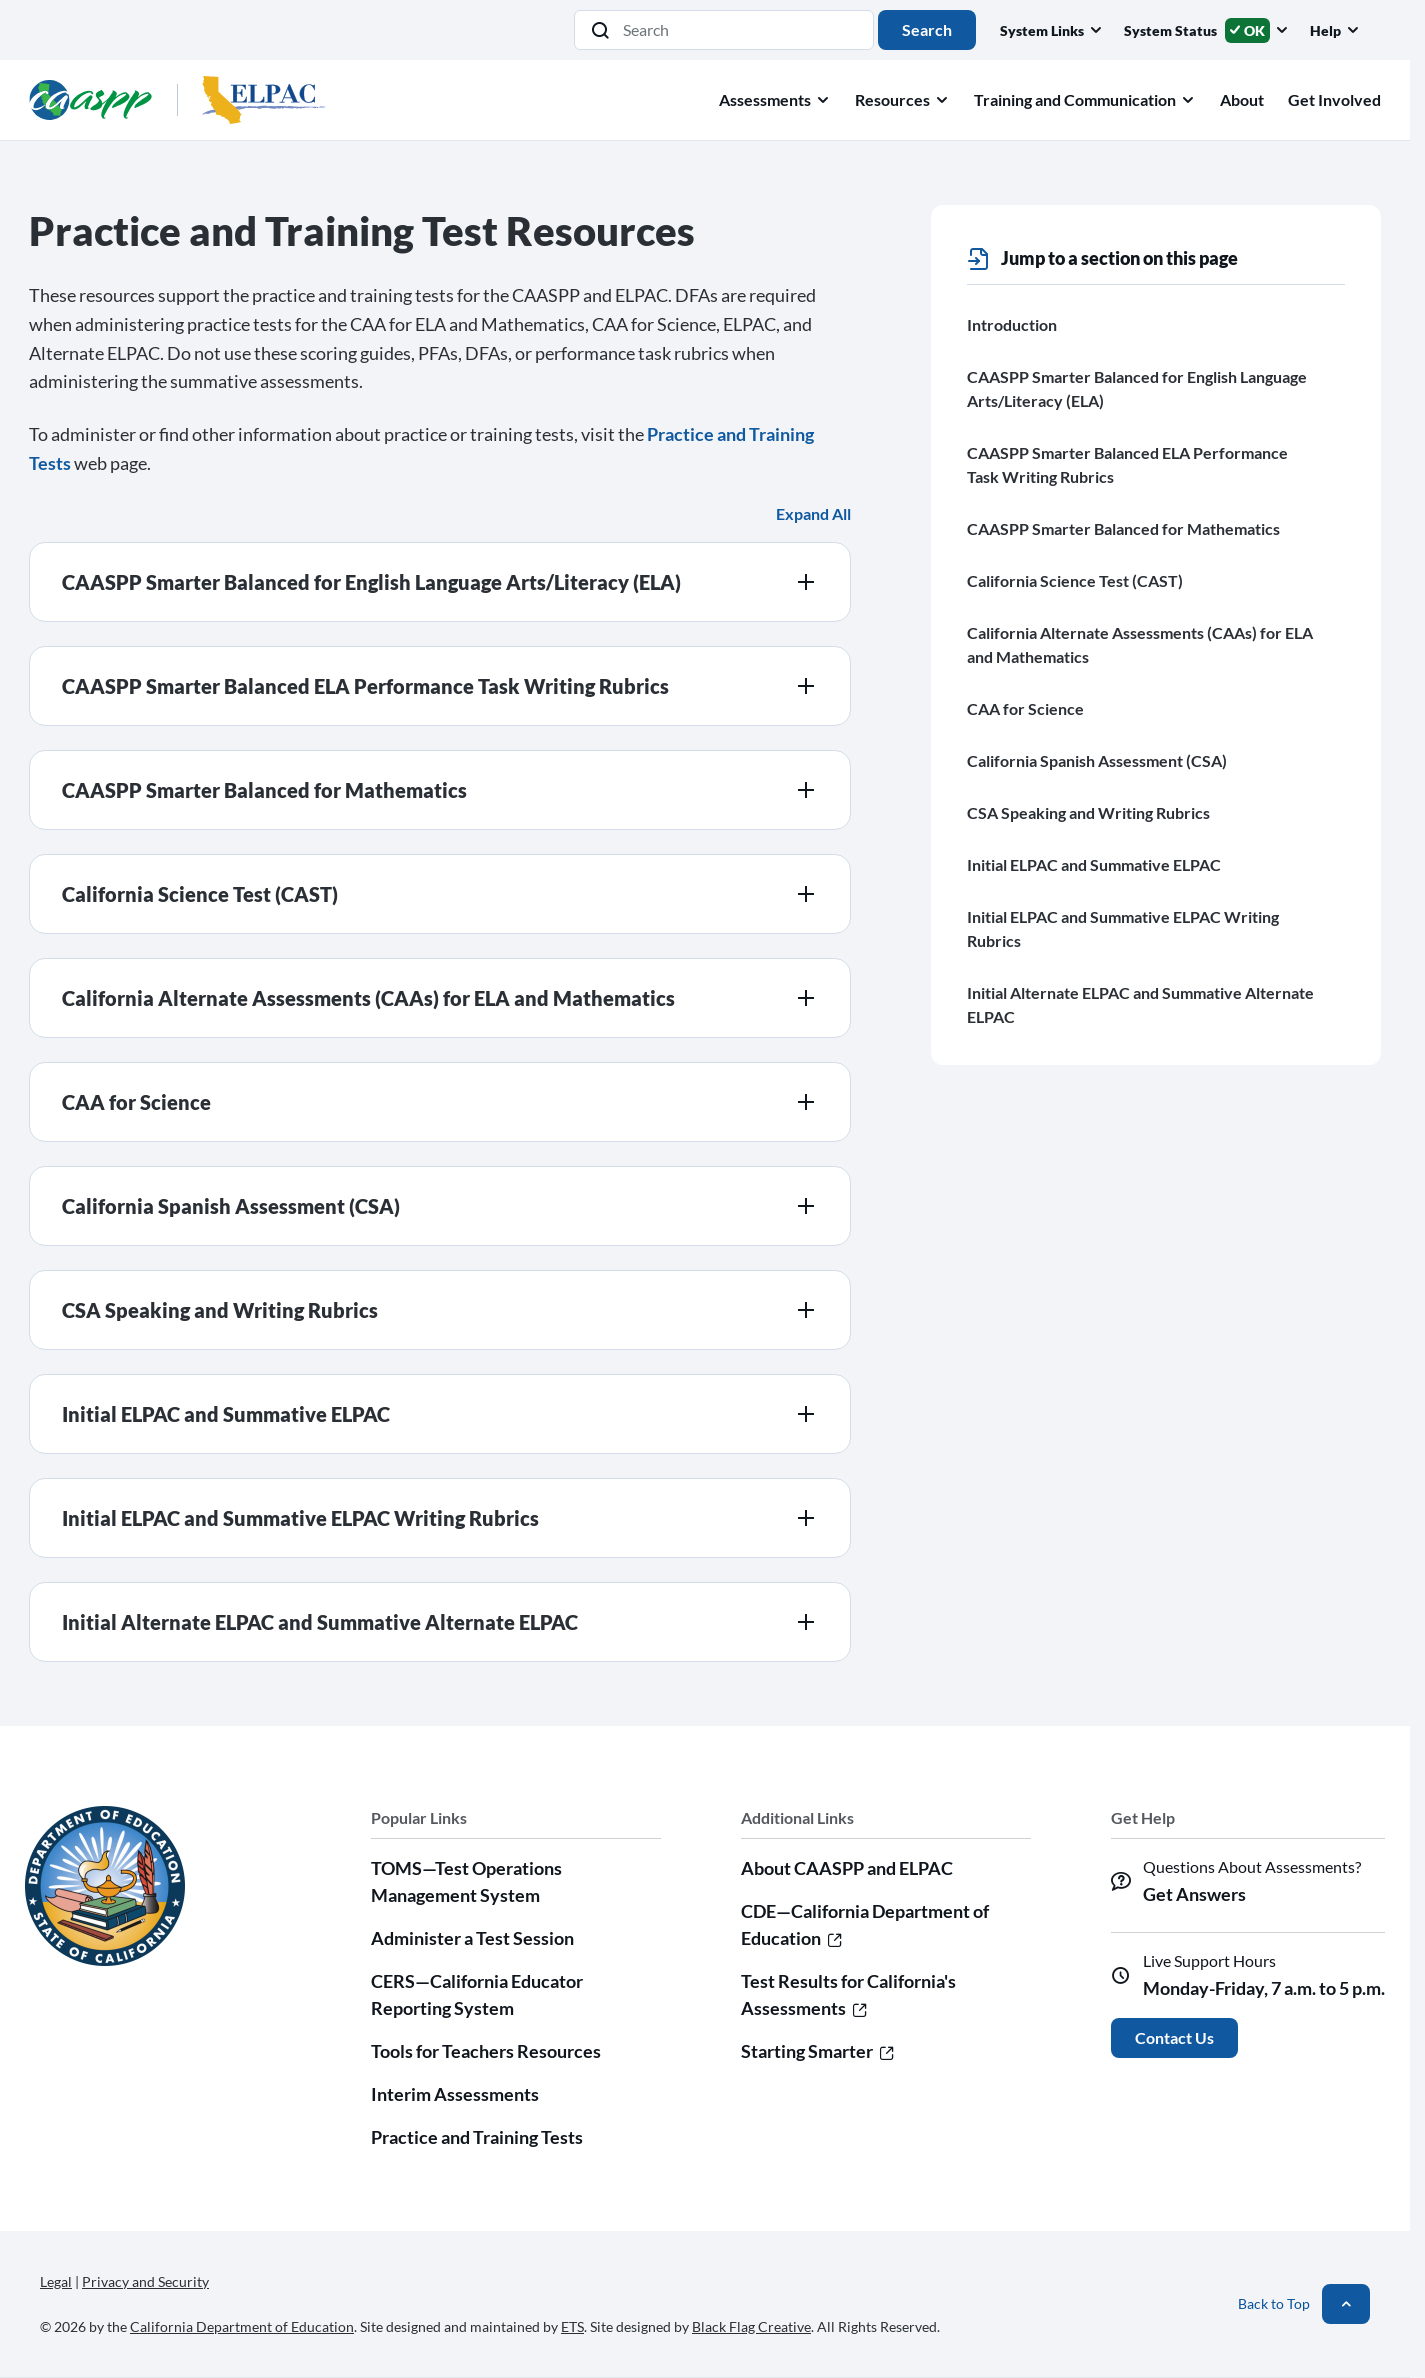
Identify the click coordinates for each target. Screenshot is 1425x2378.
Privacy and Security (145, 2281)
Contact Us (1174, 2037)
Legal (56, 2281)
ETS (572, 2326)
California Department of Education (242, 2326)
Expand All (813, 513)
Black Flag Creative (751, 2326)
